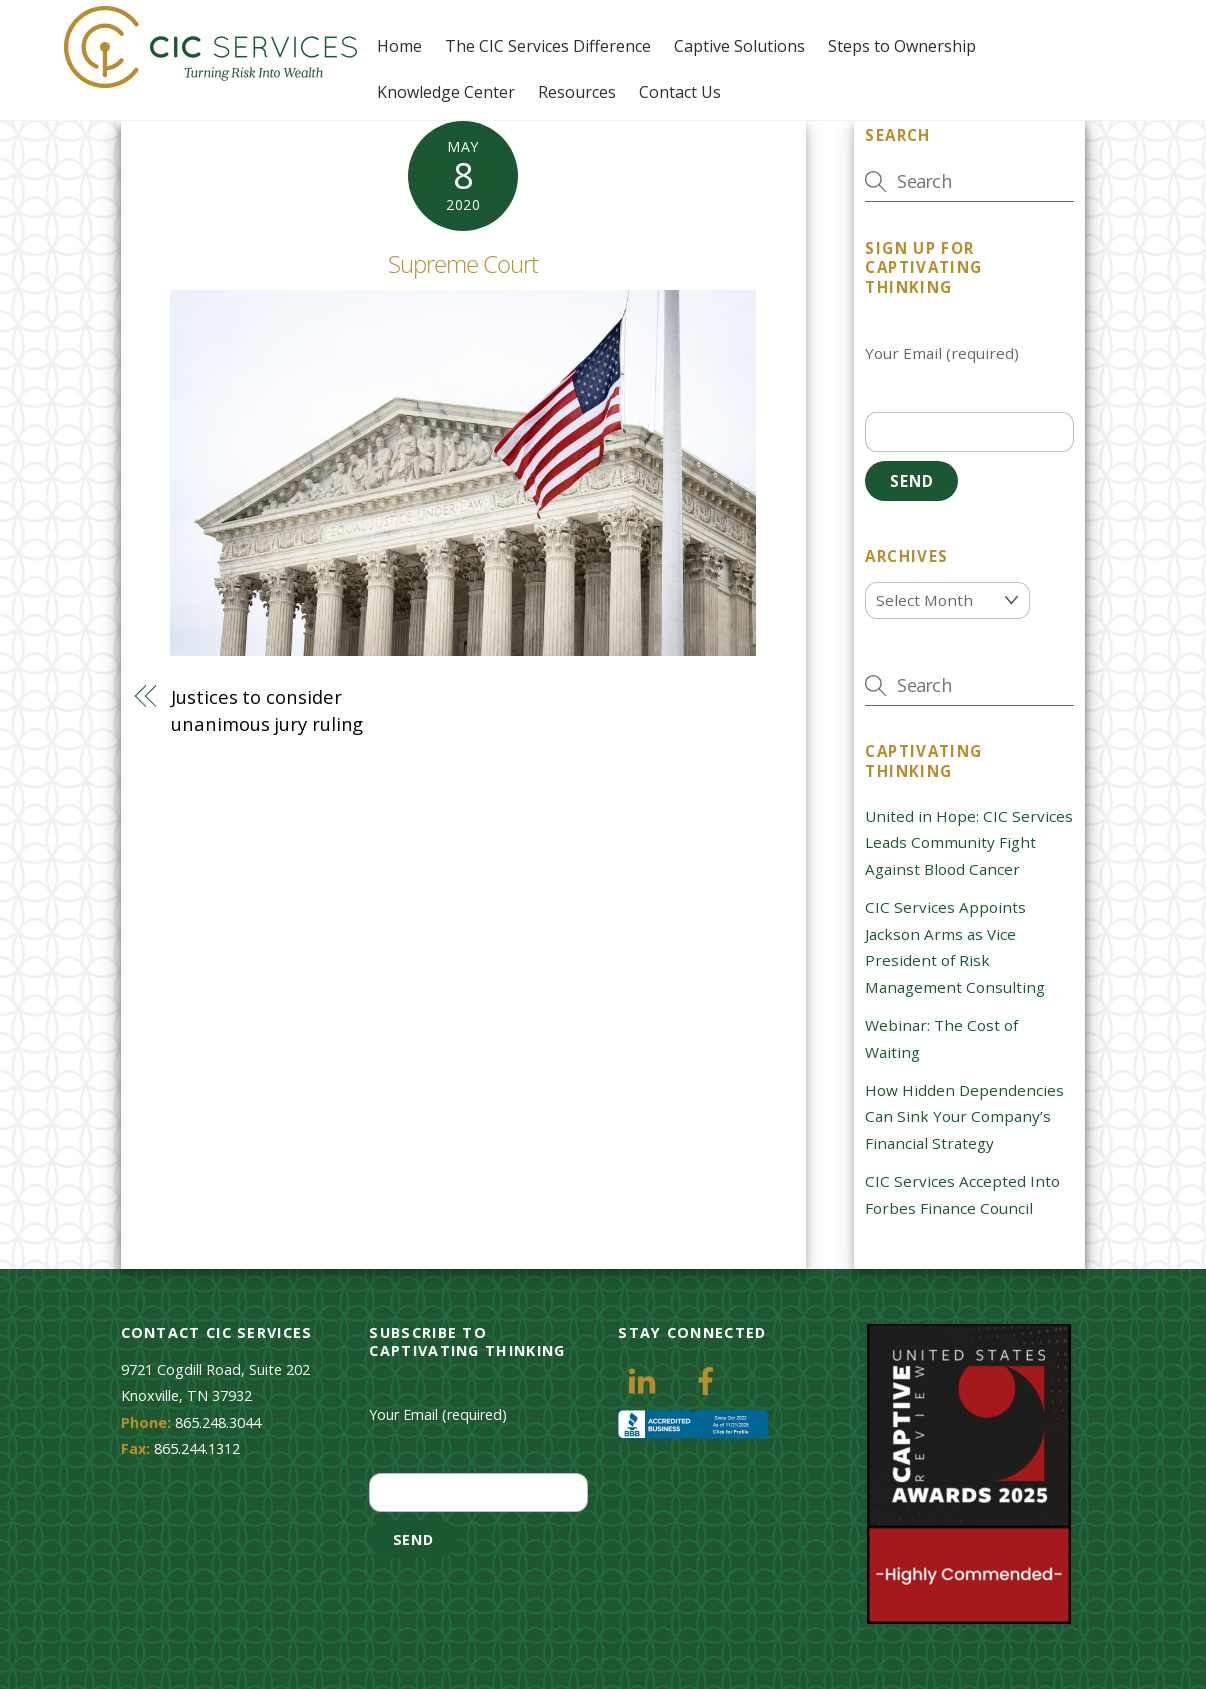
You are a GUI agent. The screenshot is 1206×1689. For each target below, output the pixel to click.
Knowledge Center (446, 92)
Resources (577, 92)
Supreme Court (463, 263)
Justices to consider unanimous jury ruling (267, 709)
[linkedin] (645, 1379)
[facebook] (709, 1379)
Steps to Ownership (902, 46)
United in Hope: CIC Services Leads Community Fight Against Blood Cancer (969, 842)
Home (399, 46)
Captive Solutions (739, 46)
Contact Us (680, 92)
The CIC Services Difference (548, 46)
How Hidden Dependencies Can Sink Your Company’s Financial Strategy (964, 1116)
